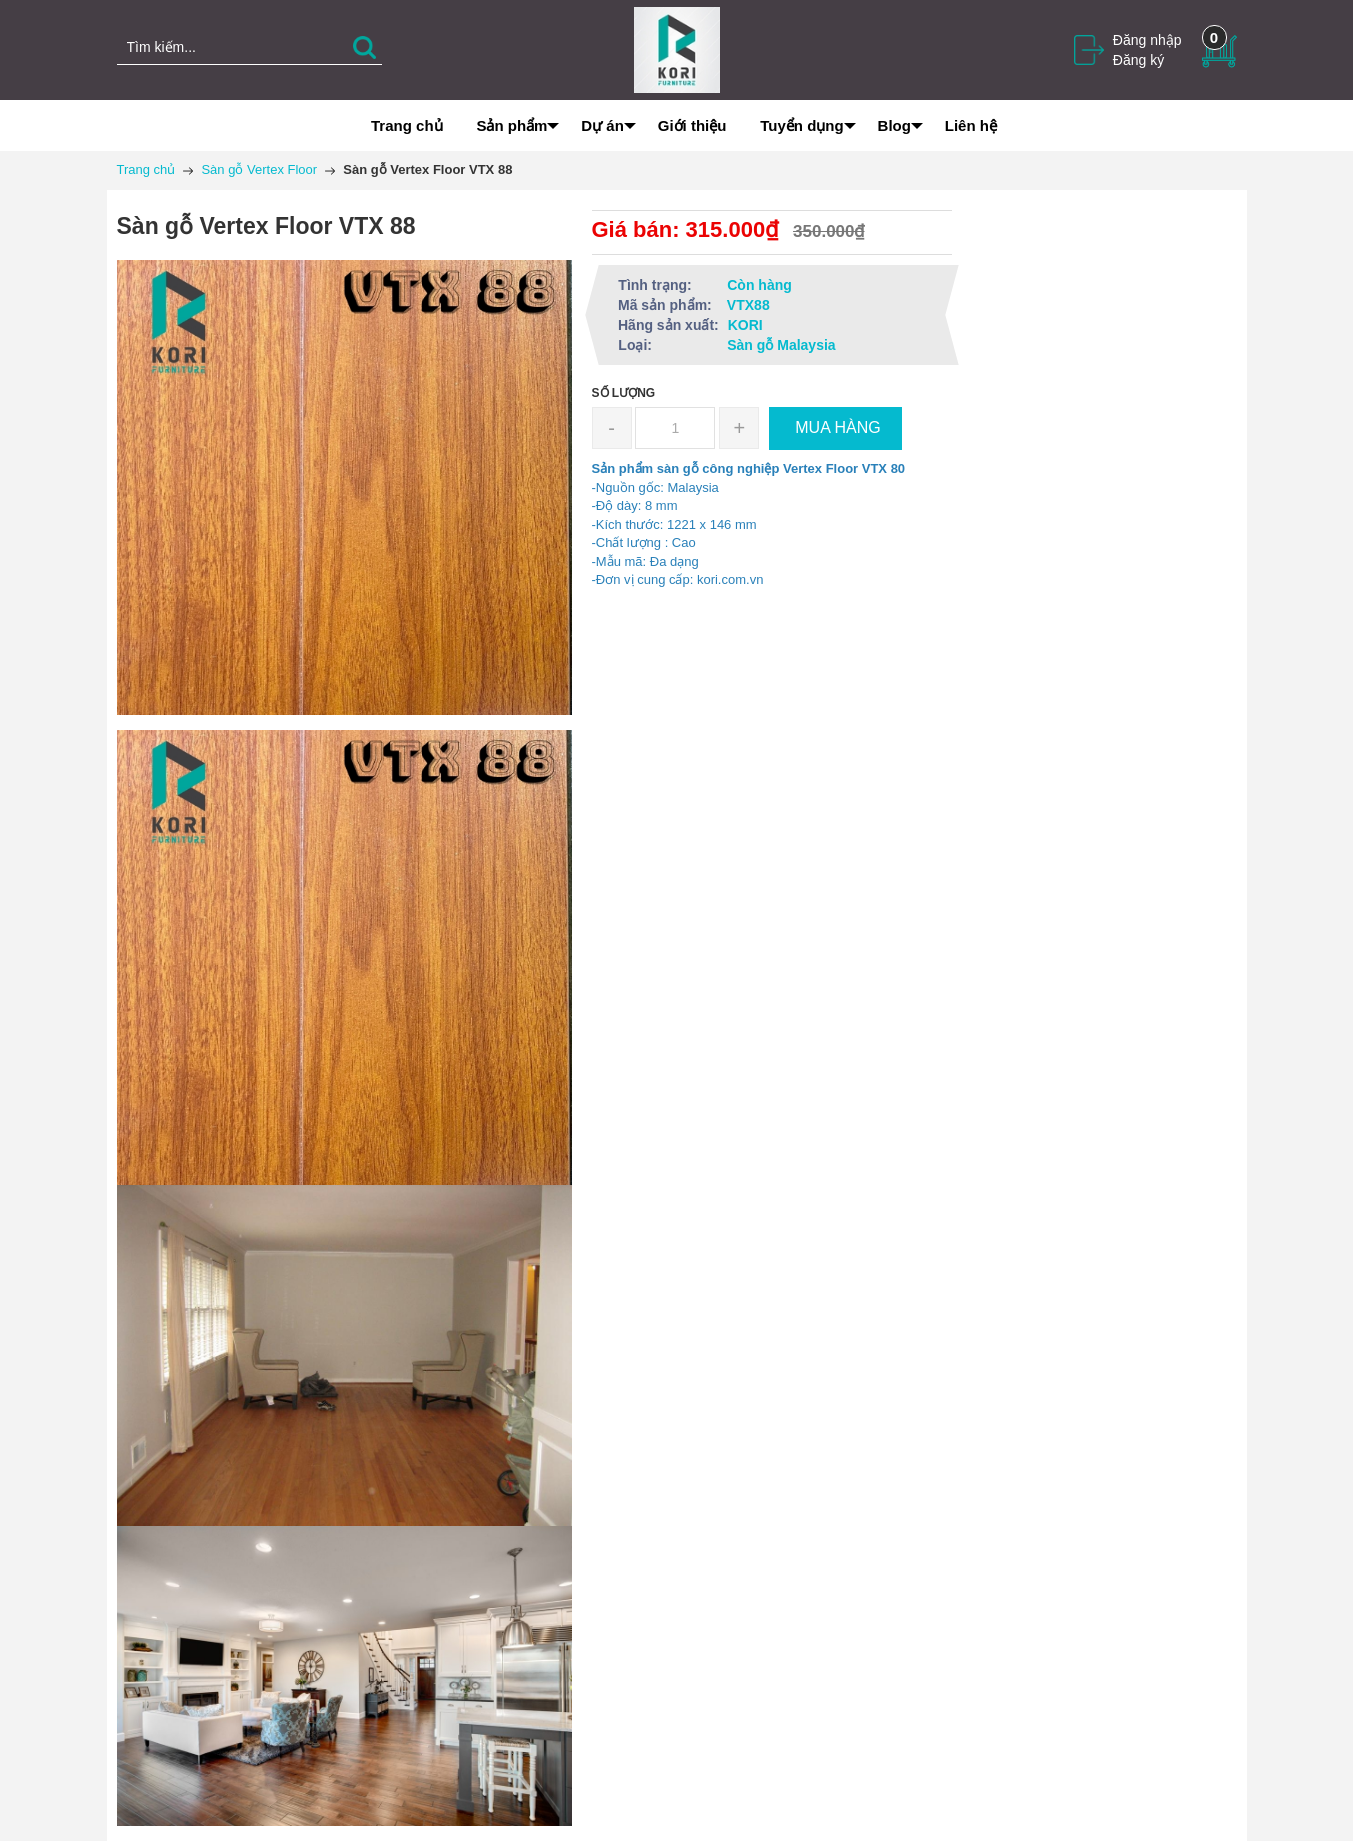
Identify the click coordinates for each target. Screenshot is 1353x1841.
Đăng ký (1138, 60)
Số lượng (624, 393)
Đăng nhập (1147, 40)
